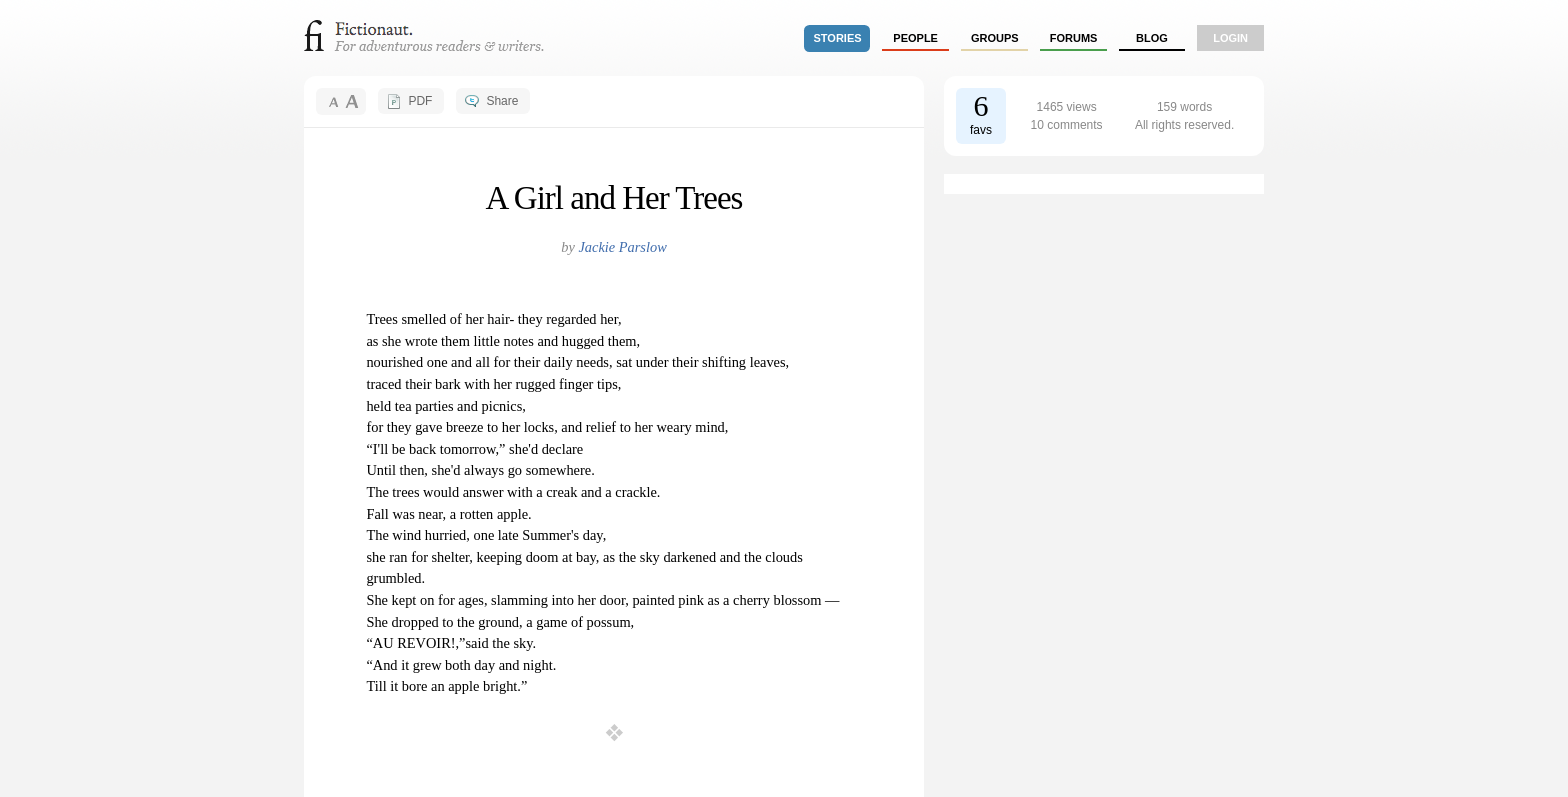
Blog (1152, 38)
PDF (420, 101)
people (915, 38)
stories (838, 38)
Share (502, 101)
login (1230, 38)
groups (995, 38)
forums (1074, 38)
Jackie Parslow (622, 247)
